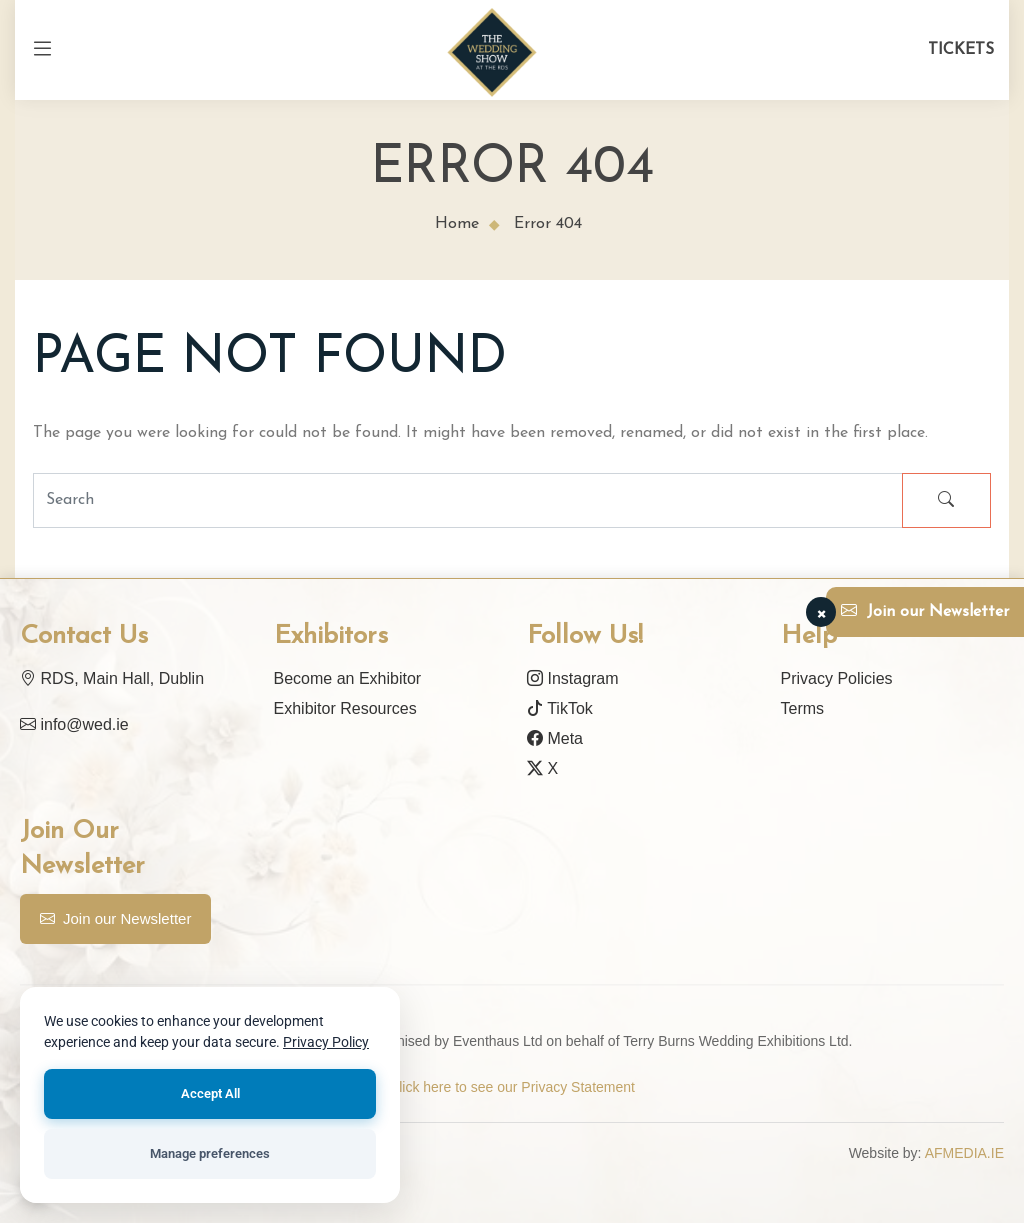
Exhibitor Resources (345, 708)
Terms (803, 708)
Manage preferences (210, 1153)
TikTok (560, 708)
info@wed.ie (74, 724)
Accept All (210, 1093)
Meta (555, 738)
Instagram (573, 678)
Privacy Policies (837, 678)
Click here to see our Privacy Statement (512, 1087)
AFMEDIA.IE (964, 1153)
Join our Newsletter (115, 919)
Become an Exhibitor (348, 678)
